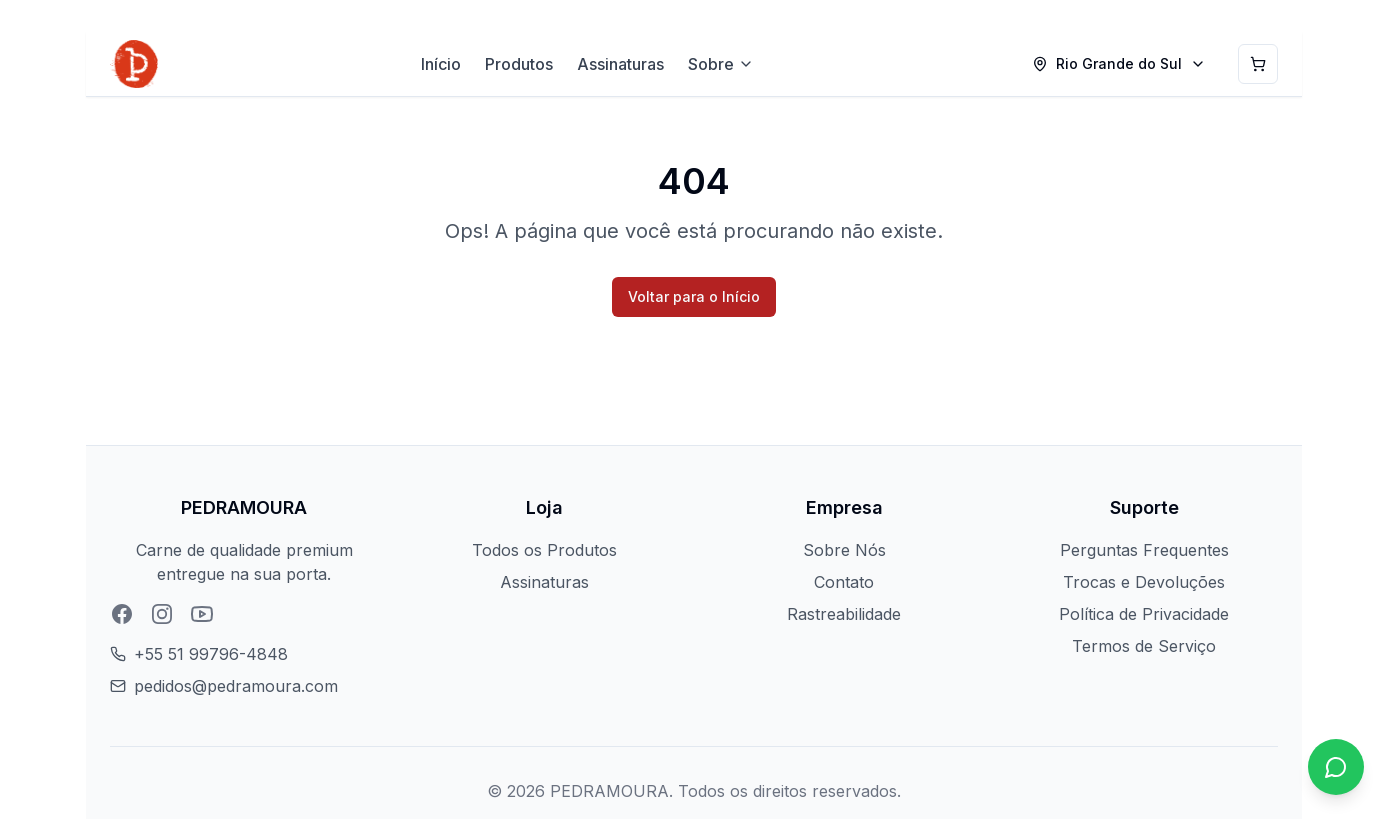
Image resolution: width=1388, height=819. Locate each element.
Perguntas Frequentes (1144, 550)
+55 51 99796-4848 (211, 654)
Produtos (519, 64)
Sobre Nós (844, 550)
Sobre (721, 64)
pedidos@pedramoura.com (236, 686)
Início (441, 64)
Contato (844, 582)
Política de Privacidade (1144, 614)
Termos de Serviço (1144, 646)
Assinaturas (620, 64)
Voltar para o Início (694, 296)
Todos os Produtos (544, 550)
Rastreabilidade (844, 614)
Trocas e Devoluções (1144, 582)
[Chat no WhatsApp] (1336, 767)
